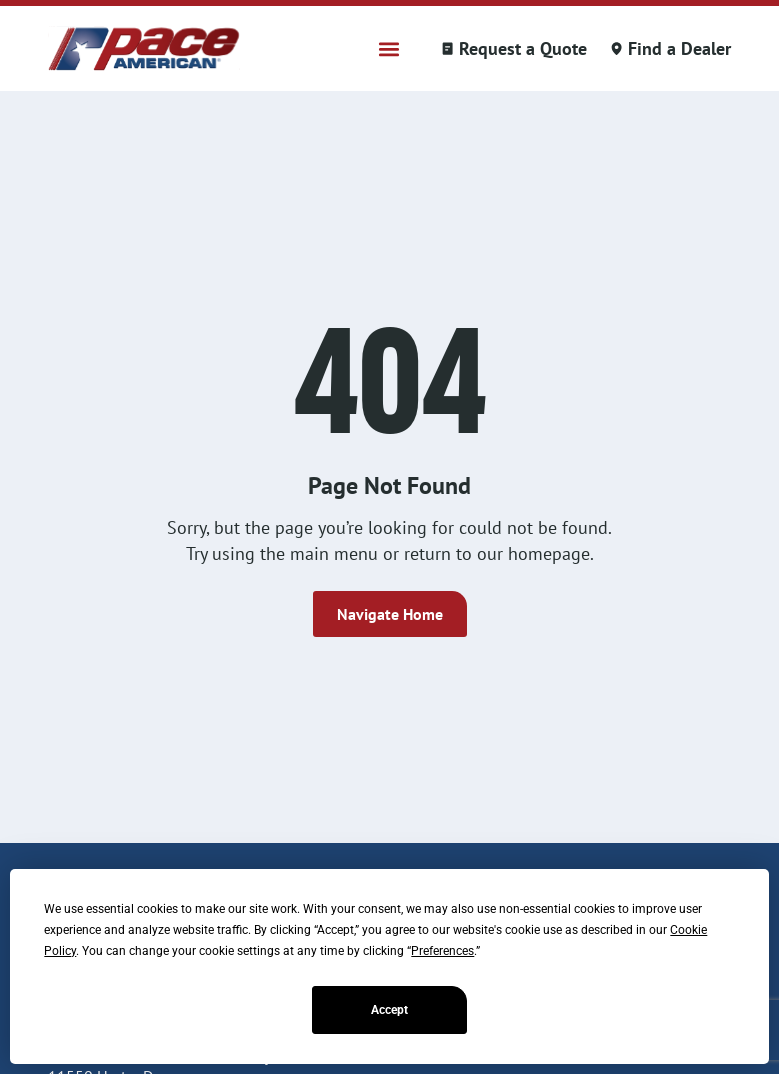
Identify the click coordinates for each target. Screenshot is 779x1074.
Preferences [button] (442, 951)
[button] (389, 48)
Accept (389, 1010)
